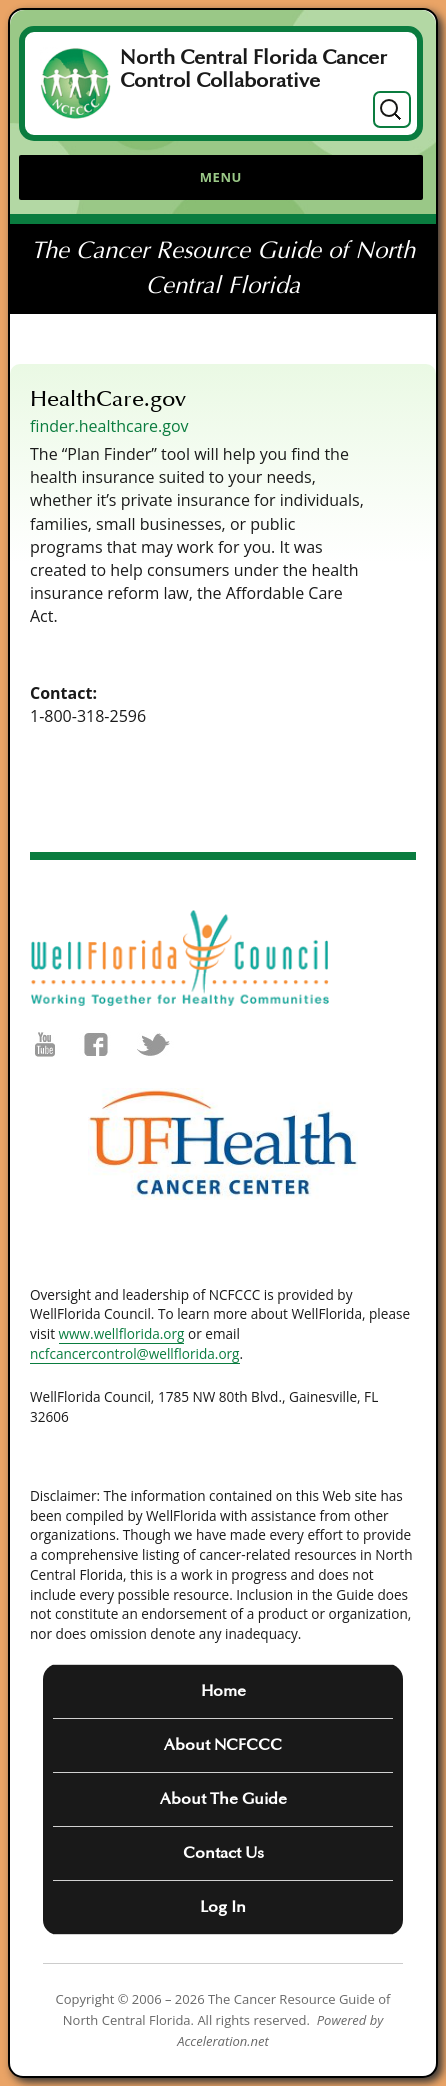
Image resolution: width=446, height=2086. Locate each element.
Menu (221, 177)
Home (223, 1691)
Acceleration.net (223, 2041)
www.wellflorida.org (122, 1333)
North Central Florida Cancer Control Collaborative (253, 69)
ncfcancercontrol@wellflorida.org (135, 1353)
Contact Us (223, 1853)
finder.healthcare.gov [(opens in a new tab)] (109, 426)
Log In (223, 1907)
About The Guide (223, 1799)
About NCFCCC (223, 1745)
